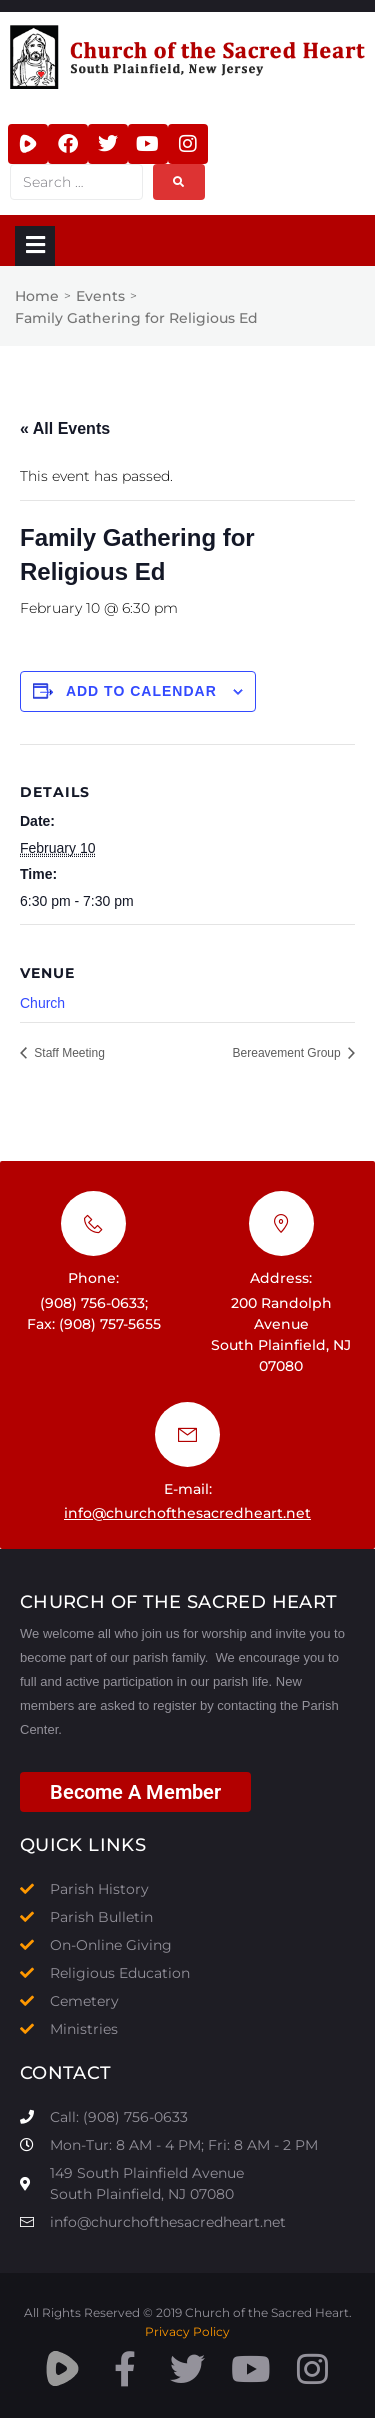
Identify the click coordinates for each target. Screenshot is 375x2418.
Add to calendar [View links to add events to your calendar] (141, 691)
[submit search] (179, 182)
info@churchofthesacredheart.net (187, 1513)
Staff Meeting (68, 1053)
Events (100, 296)
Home (37, 296)
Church (42, 1003)
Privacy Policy (187, 2331)
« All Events (65, 428)
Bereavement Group (288, 1053)
